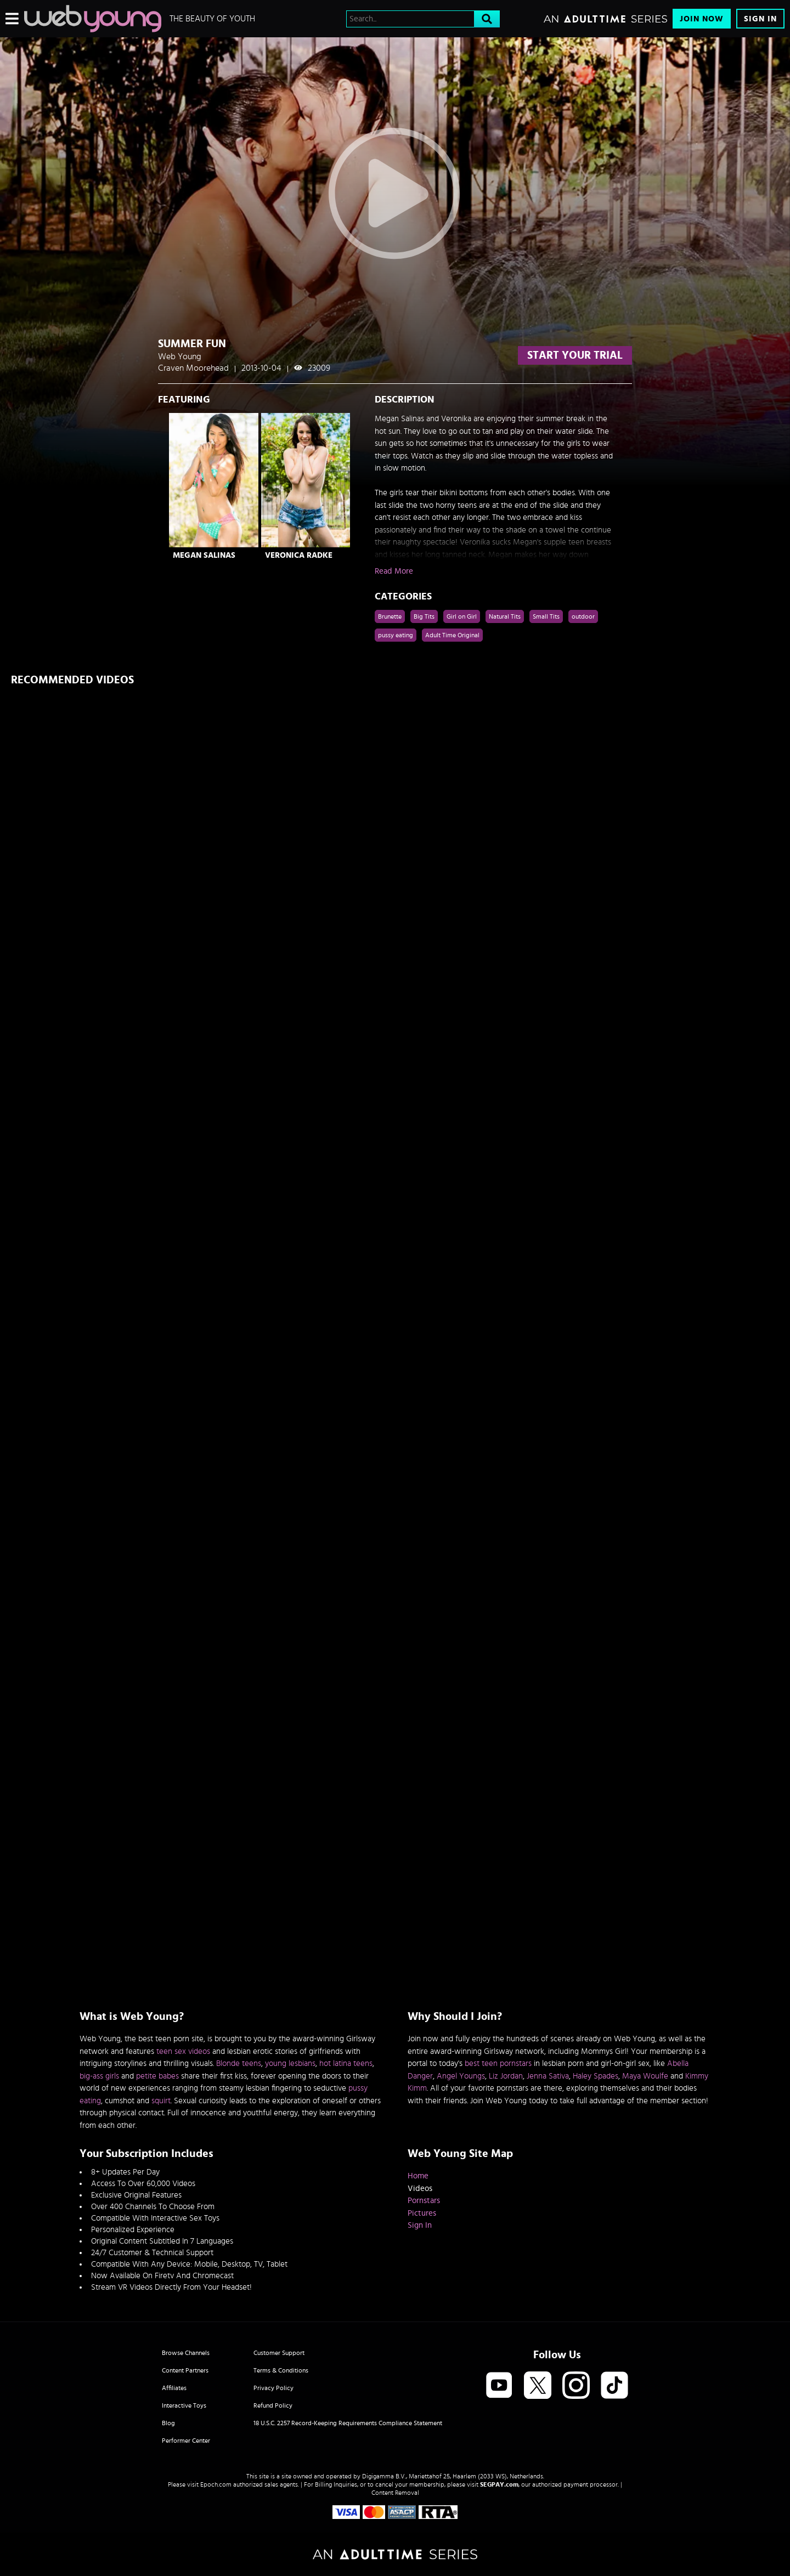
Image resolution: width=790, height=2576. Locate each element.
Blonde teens (238, 2063)
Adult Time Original (452, 635)
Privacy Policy (273, 2388)
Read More (394, 571)
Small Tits (546, 616)
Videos (420, 2188)
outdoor (583, 616)
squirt (161, 2101)
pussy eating (395, 635)
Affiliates (174, 2388)
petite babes (157, 2076)
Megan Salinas (204, 555)
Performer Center (186, 2440)
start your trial (575, 355)
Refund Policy (272, 2405)
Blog (168, 2423)
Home (418, 2176)
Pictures (422, 2213)
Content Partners (185, 2370)
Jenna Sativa (548, 2076)
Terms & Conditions (280, 2370)
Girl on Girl (462, 616)
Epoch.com (216, 2484)
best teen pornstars (498, 2063)
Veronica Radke (298, 555)
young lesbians (290, 2063)
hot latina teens (346, 2063)
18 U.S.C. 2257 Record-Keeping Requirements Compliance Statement (347, 2423)
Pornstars (424, 2200)
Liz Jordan (506, 2076)
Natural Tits (505, 616)
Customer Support (278, 2352)
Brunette (390, 616)
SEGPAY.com (499, 2484)
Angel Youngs (461, 2076)
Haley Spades (595, 2076)
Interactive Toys (184, 2405)
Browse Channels (186, 2352)
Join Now (702, 19)
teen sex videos (183, 2051)
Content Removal (395, 2492)
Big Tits (424, 616)
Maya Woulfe (645, 2076)
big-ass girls (99, 2076)
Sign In (760, 19)
